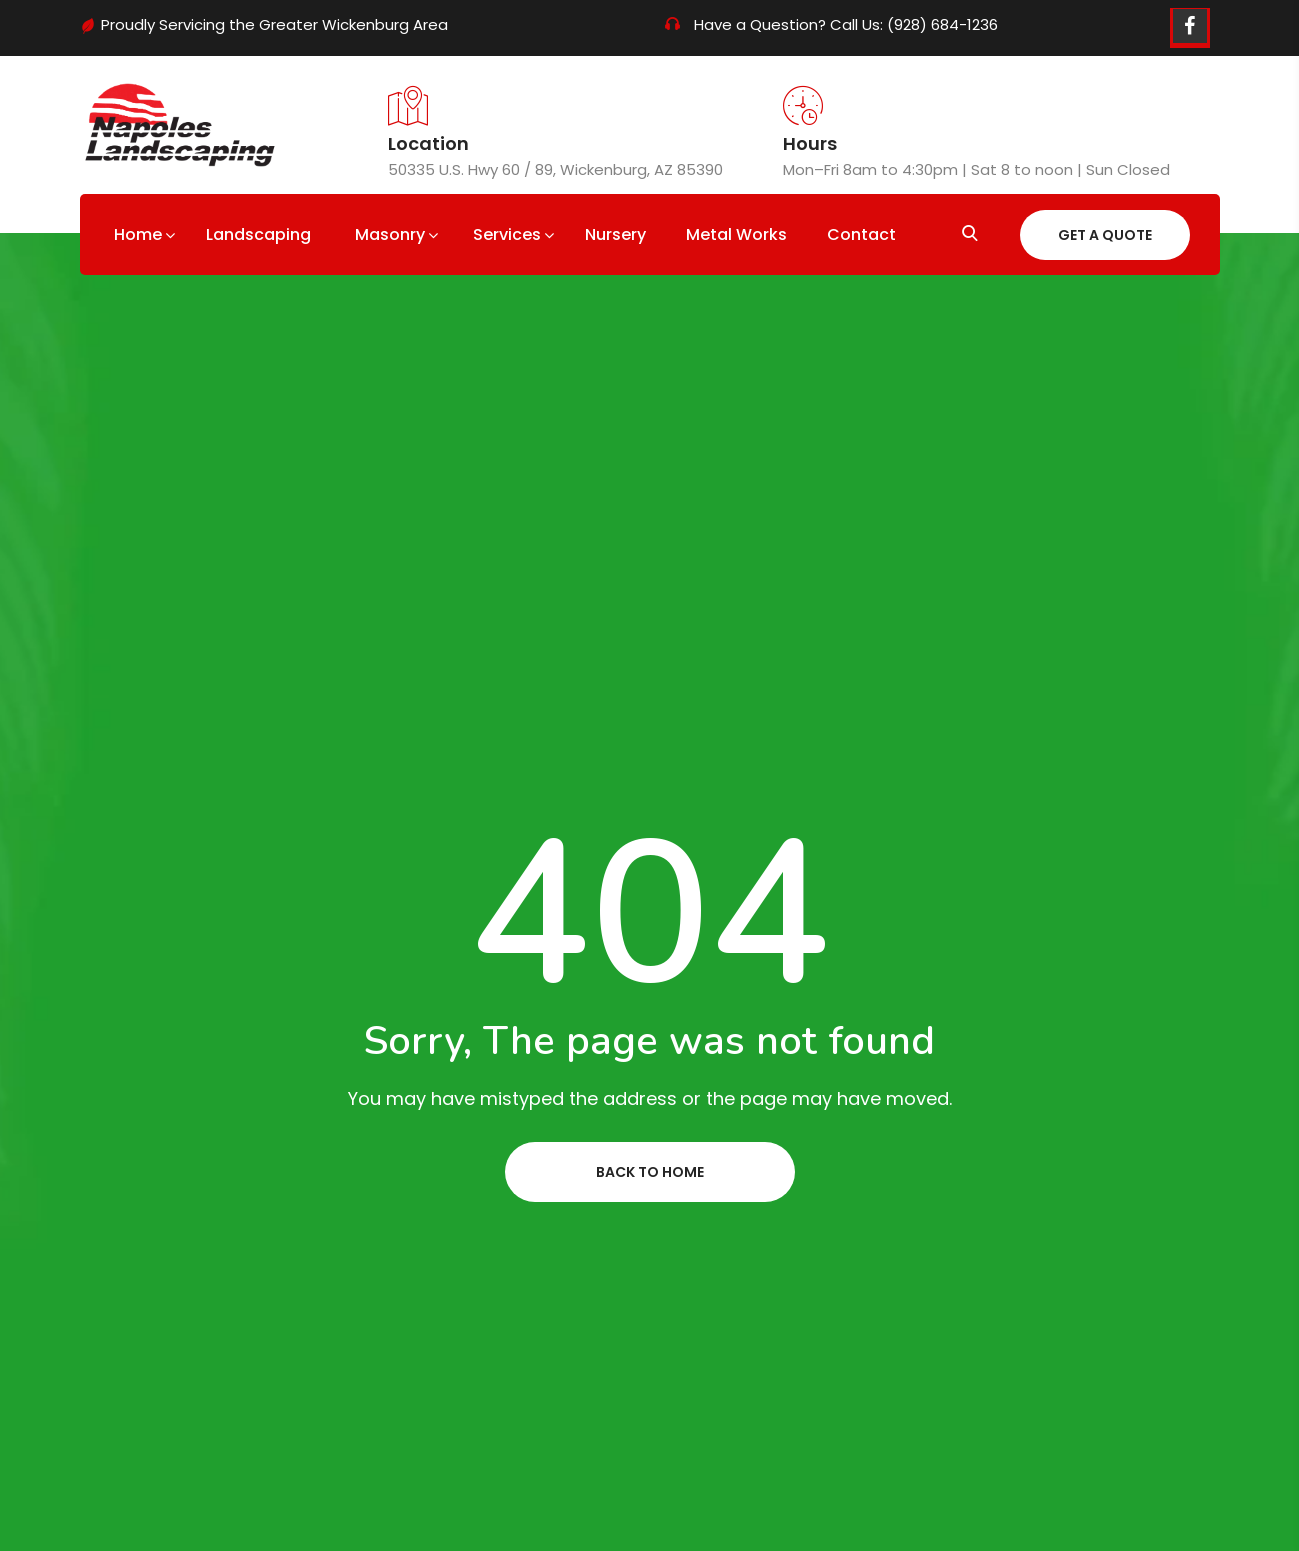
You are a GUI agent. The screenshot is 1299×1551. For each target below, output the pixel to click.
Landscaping (258, 234)
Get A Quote (1105, 235)
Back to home (650, 1172)
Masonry (390, 234)
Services (507, 234)
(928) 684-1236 (942, 24)
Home (138, 234)
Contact (861, 234)
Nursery (615, 234)
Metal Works (736, 234)
